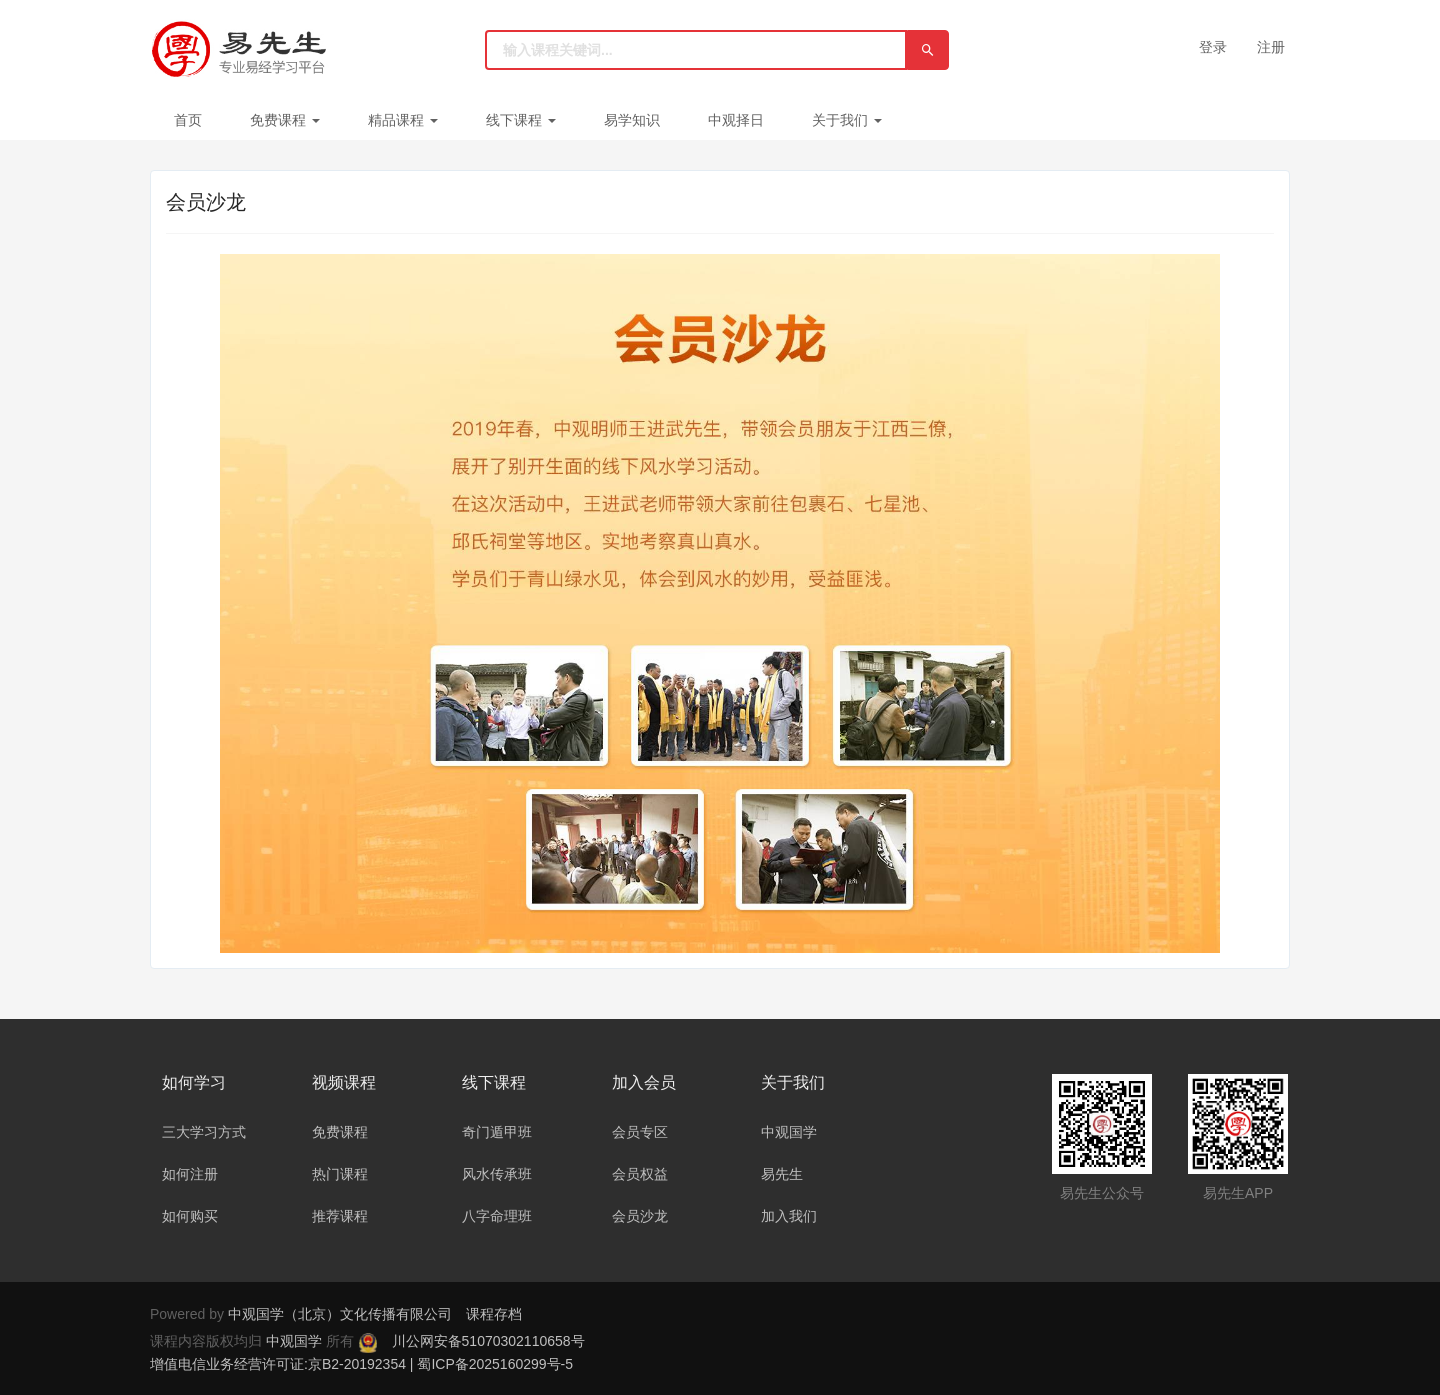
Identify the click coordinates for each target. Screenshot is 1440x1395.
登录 (1213, 47)
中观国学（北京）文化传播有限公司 (340, 1314)
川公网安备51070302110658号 (488, 1341)
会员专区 (640, 1132)
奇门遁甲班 (497, 1132)
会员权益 (640, 1174)
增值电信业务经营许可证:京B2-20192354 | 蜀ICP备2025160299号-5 (361, 1364)
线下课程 (521, 120)
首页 (188, 120)
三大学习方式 (204, 1132)
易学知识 (632, 120)
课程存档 (494, 1314)
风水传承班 (497, 1174)
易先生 (782, 1174)
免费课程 (285, 120)
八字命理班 (497, 1216)
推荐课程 (340, 1216)
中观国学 (789, 1132)
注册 (1271, 47)
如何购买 (190, 1216)
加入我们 (789, 1216)
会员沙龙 (640, 1216)
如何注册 (190, 1174)
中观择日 (736, 120)
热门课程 (340, 1174)
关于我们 (847, 120)
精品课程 (403, 120)
